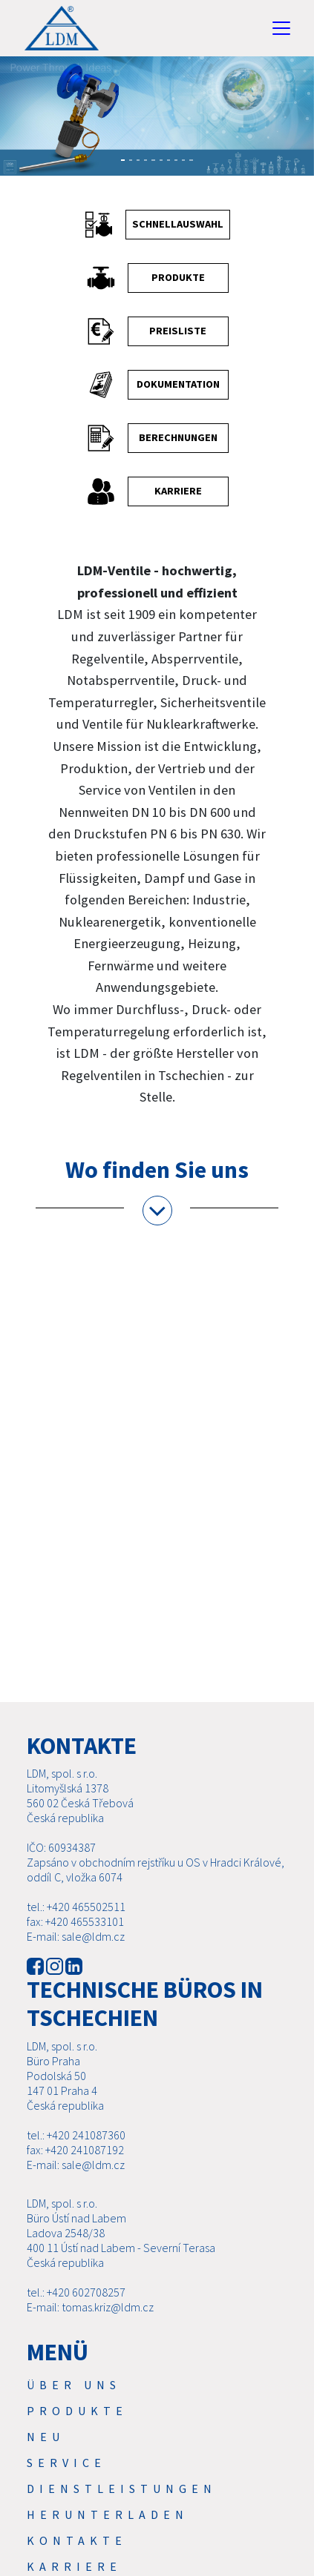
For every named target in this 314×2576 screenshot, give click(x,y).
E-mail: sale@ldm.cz (76, 1936)
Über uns (74, 2384)
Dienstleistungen (122, 2488)
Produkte (77, 2410)
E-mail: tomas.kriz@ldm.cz (90, 2306)
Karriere (74, 2566)
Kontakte (77, 2540)
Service (66, 2462)
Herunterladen (108, 2514)
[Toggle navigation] (281, 28)
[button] (11, 123)
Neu (46, 2436)
